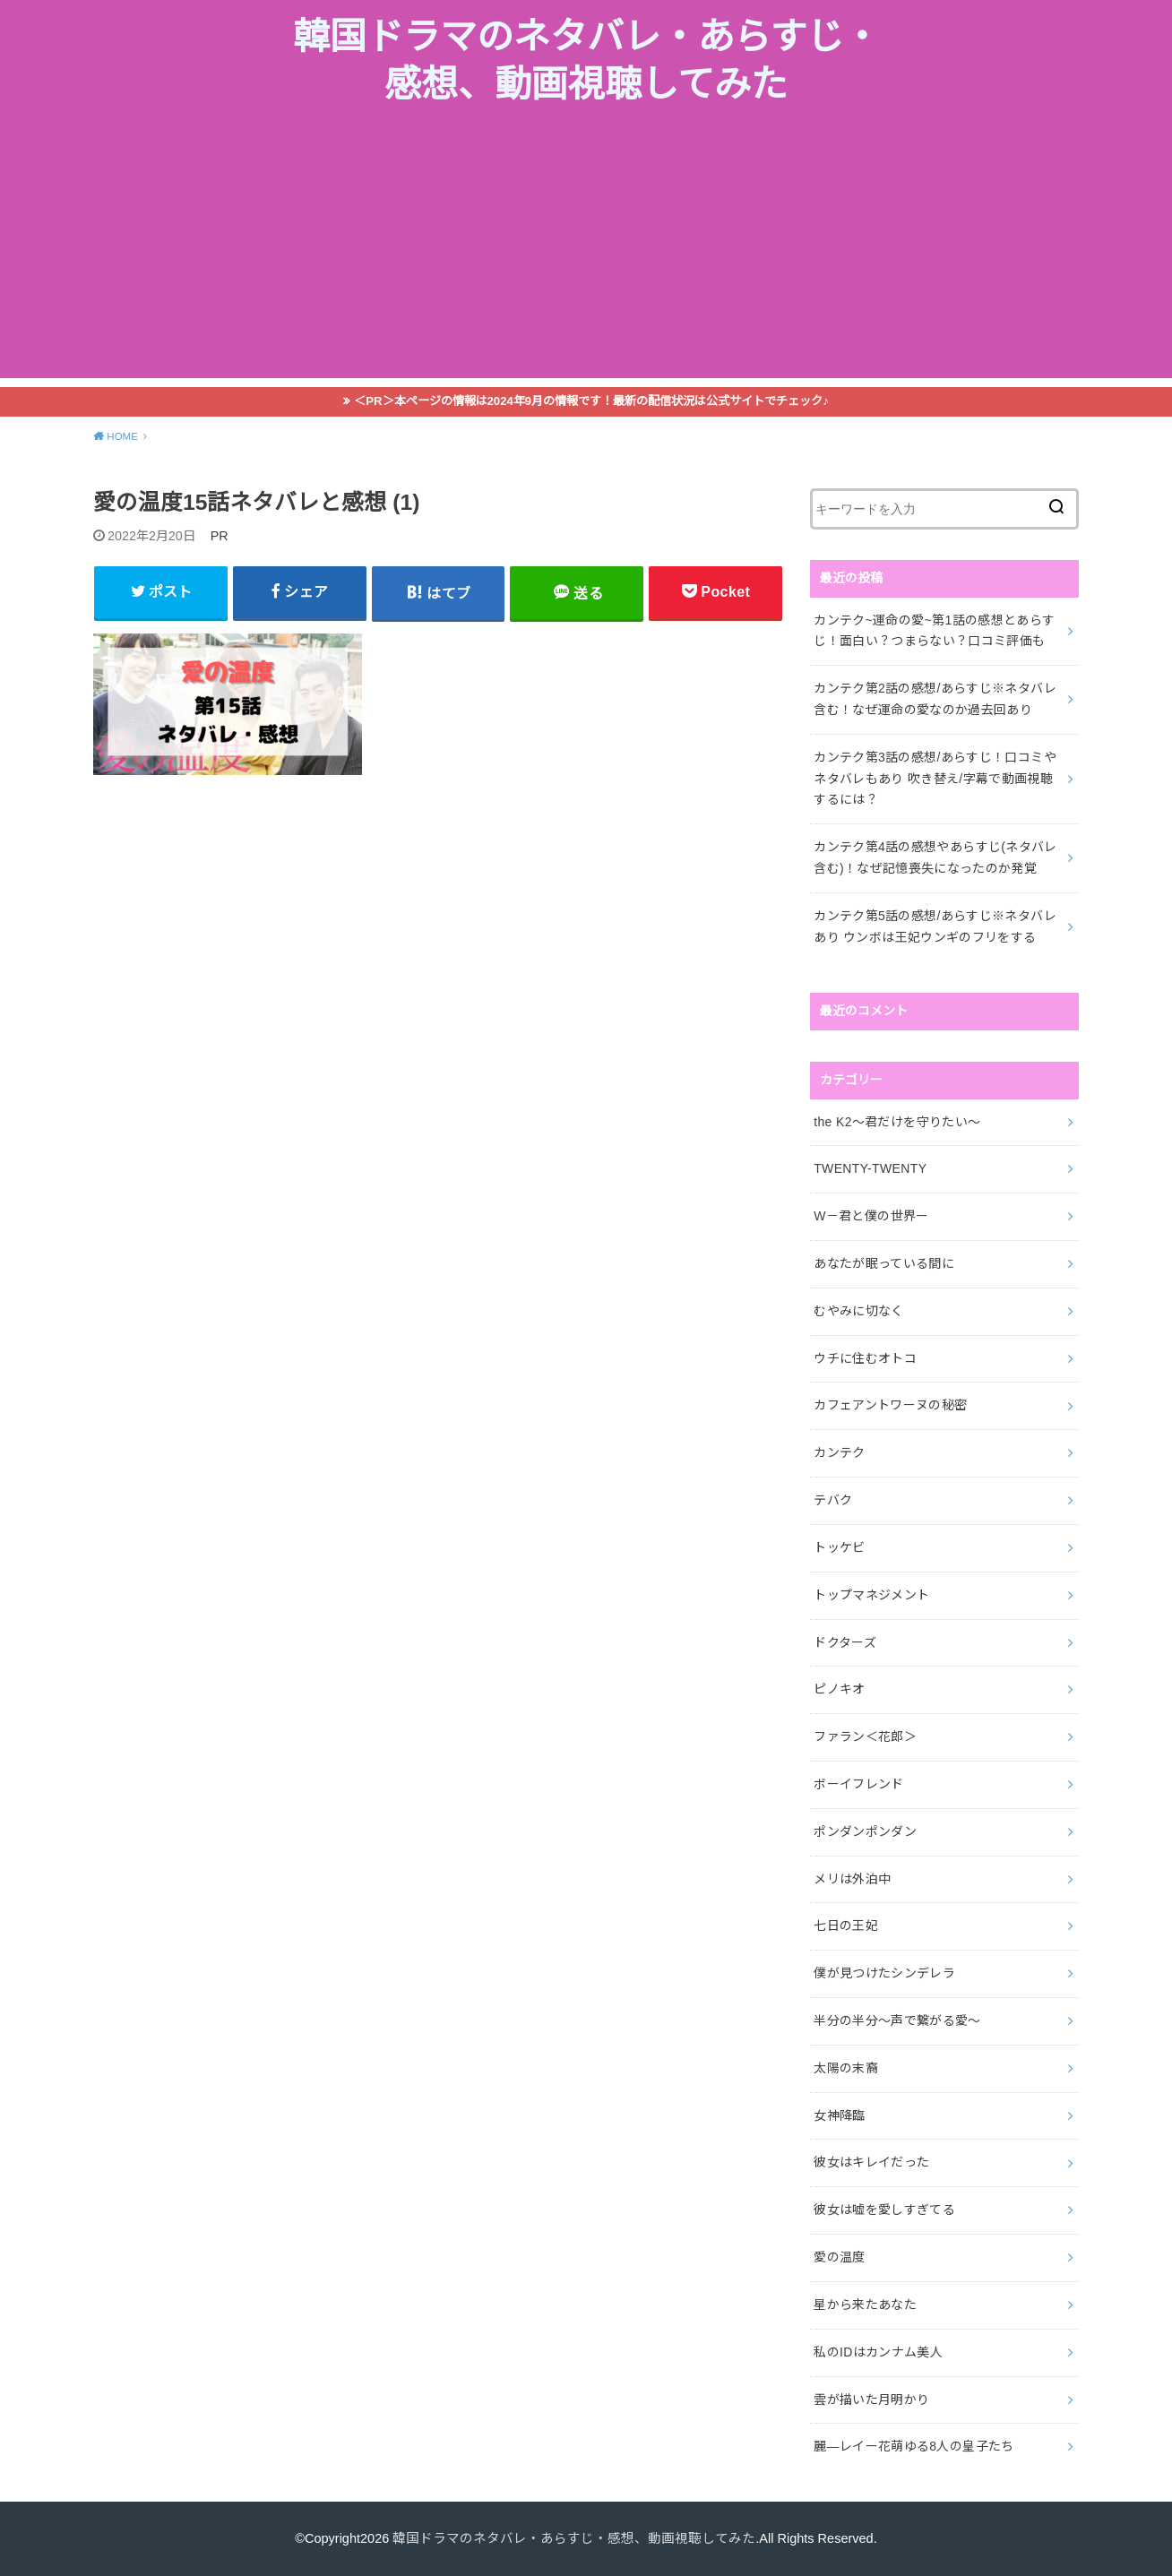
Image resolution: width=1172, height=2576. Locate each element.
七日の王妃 (846, 1925)
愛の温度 (839, 2257)
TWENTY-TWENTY (870, 1168)
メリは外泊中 (852, 1879)
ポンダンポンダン (865, 1831)
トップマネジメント (871, 1595)
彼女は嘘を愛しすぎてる (884, 2209)
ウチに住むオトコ (865, 1358)
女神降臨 (839, 2115)
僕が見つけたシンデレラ (884, 1973)
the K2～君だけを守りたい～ (897, 1122)
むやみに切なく (858, 1311)
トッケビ (839, 1547)
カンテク (839, 1452)
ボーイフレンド (858, 1784)
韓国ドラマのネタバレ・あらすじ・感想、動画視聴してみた (586, 61)
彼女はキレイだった (871, 2162)
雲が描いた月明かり (871, 2399)
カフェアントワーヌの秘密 (890, 1405)
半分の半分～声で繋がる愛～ (897, 2020)
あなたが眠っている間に (884, 1263)
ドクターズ (845, 1642)
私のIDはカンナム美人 (878, 2352)
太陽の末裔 (846, 2068)
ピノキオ (839, 1689)
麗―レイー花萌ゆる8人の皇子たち (913, 2446)
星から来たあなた (865, 2304)
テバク (833, 1500)
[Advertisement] (586, 252)
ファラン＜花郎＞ (865, 1736)
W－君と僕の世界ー (871, 1216)
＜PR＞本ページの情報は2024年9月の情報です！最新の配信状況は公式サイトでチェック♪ (591, 401)
